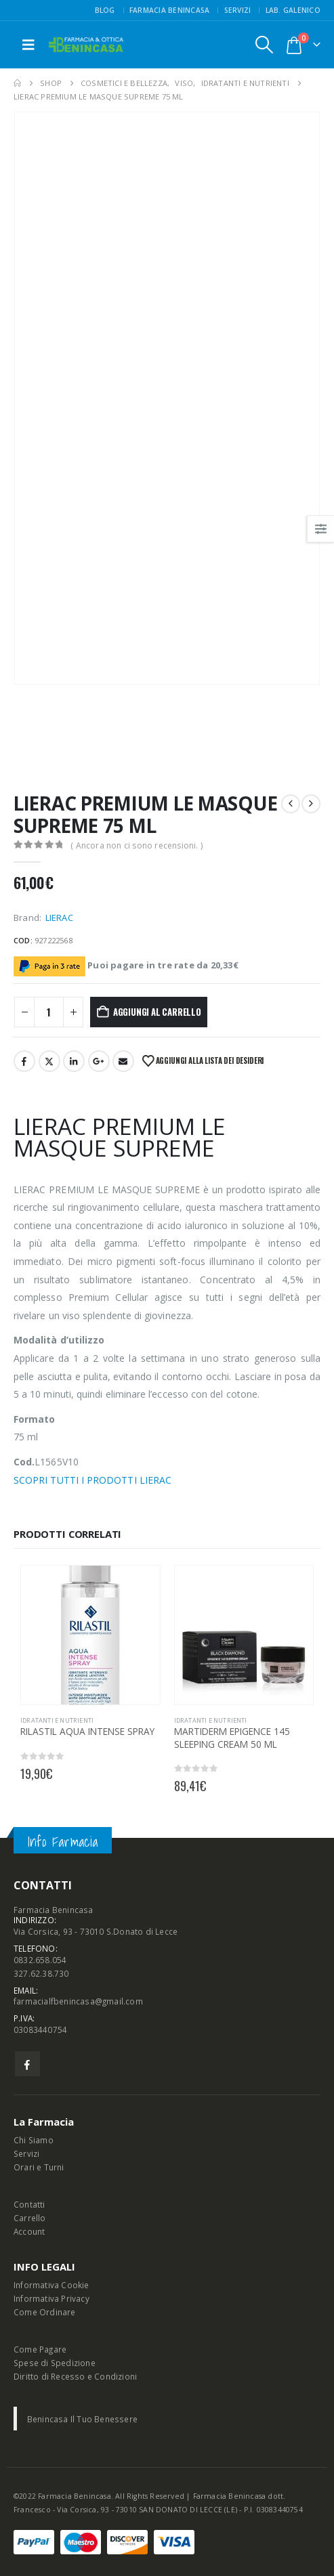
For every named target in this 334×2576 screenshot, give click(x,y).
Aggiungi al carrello (157, 1011)
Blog (105, 10)
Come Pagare (40, 2349)
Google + (99, 1061)
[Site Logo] (86, 45)
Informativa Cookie (51, 2284)
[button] (28, 44)
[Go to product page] (90, 1635)
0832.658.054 (40, 1959)
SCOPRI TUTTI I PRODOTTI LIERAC (92, 1480)
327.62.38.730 (41, 1973)
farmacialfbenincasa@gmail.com (78, 2001)
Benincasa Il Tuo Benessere (82, 2418)
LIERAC (59, 917)
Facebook (24, 1061)
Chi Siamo (34, 2139)
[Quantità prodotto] (49, 1012)
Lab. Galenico (293, 10)
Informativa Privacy (51, 2298)
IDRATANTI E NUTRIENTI (56, 1720)
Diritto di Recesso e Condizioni (75, 2376)
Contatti (29, 2204)
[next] (310, 803)
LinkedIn (74, 1061)
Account (29, 2231)
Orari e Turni (39, 2167)
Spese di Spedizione (55, 2362)
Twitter (49, 1061)
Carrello (30, 2217)
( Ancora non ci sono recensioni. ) (136, 845)
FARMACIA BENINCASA (169, 10)
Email (123, 1061)
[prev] (290, 803)
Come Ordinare (45, 2311)
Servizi (237, 10)
